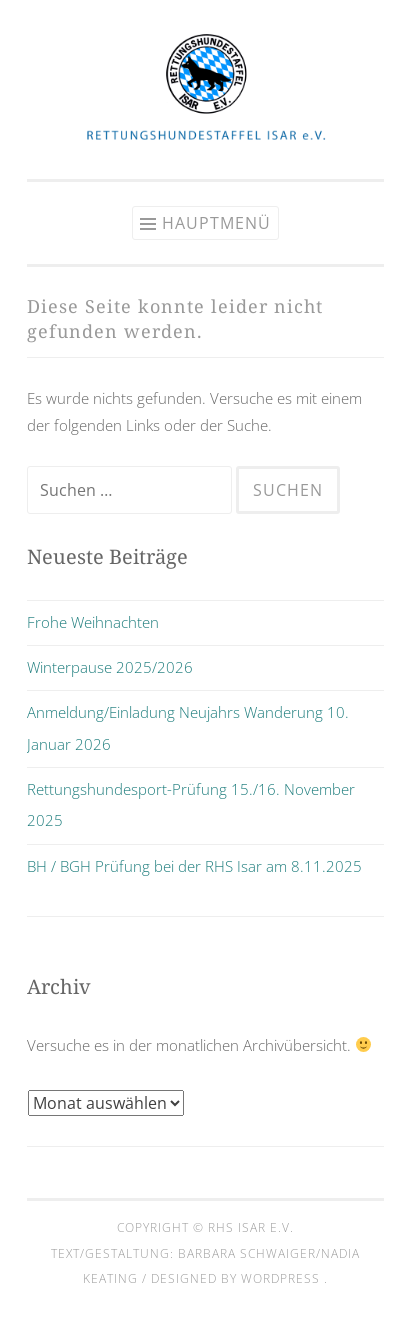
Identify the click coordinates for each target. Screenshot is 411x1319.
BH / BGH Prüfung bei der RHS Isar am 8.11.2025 (194, 866)
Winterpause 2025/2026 (110, 667)
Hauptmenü (216, 223)
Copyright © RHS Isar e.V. (205, 1227)
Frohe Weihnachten (93, 622)
